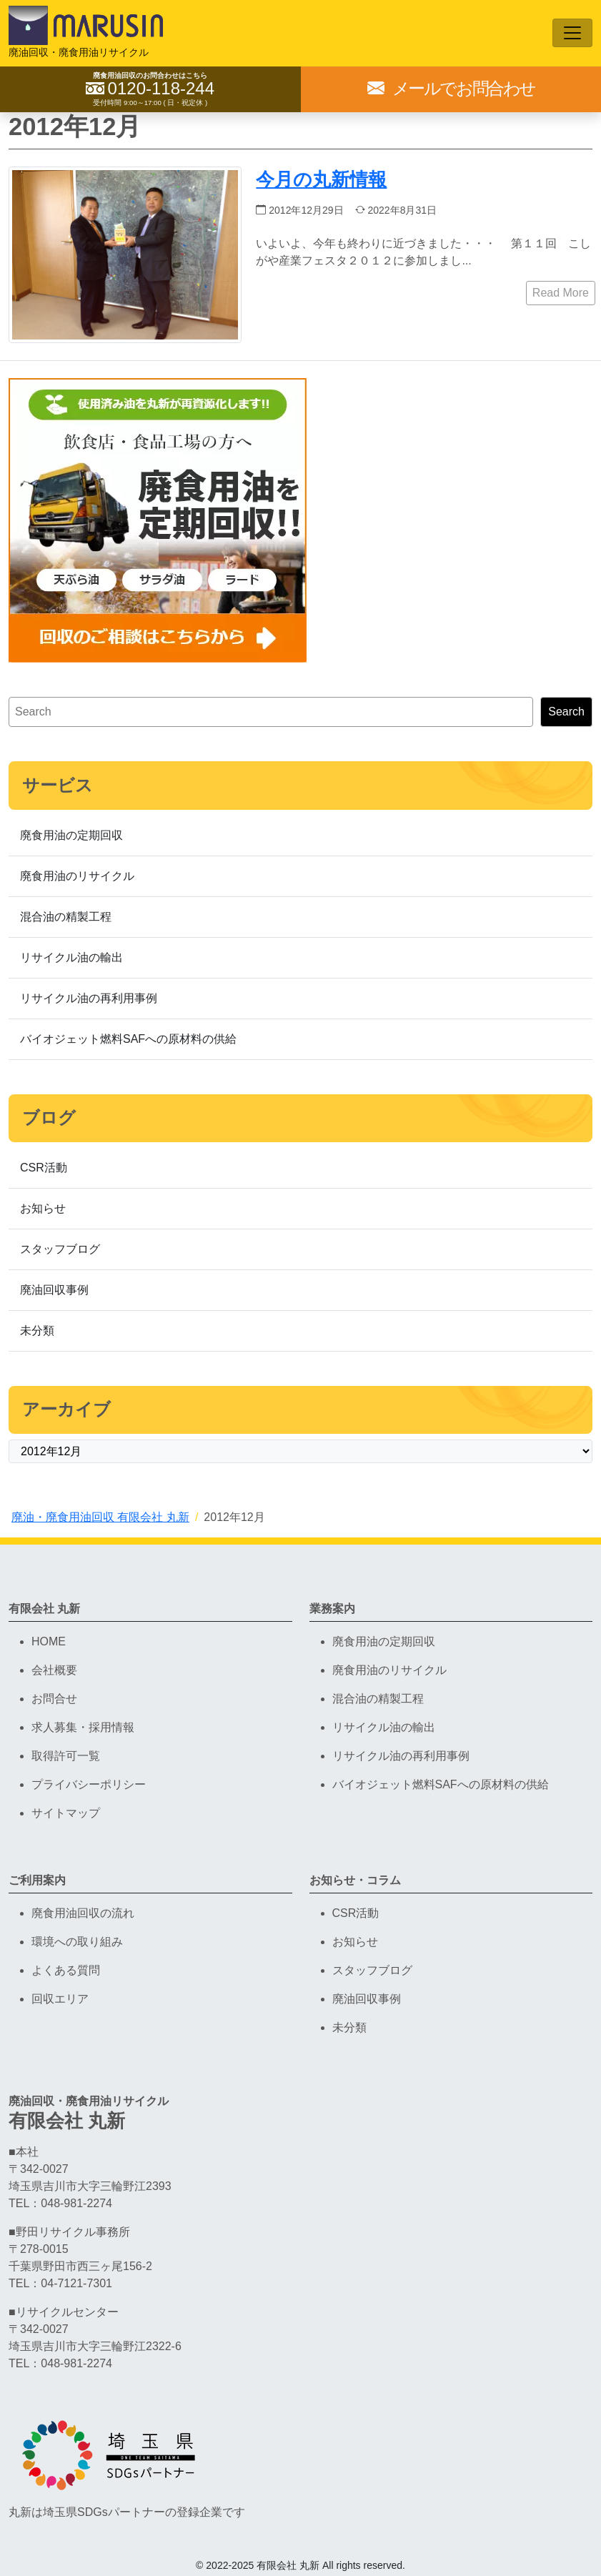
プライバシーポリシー (88, 1784)
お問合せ (54, 1699)
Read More (560, 293)
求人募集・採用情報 (82, 1727)
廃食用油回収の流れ (82, 1913)
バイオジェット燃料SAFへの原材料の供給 (128, 1039)
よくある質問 (65, 1970)
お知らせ (43, 1208)
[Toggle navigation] (572, 33)
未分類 (37, 1330)
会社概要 (54, 1670)
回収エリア (60, 1999)
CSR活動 (43, 1167)
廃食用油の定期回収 (71, 835)
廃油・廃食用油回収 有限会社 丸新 (100, 1517)
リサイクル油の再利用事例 (88, 998)
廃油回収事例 (54, 1290)
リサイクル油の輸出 (71, 957)
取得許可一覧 (65, 1756)
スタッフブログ (60, 1249)
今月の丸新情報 (321, 179)
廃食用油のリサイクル (77, 876)
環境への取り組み (77, 1942)
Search (566, 711)
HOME (48, 1641)
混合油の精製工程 (65, 917)
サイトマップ (65, 1813)
